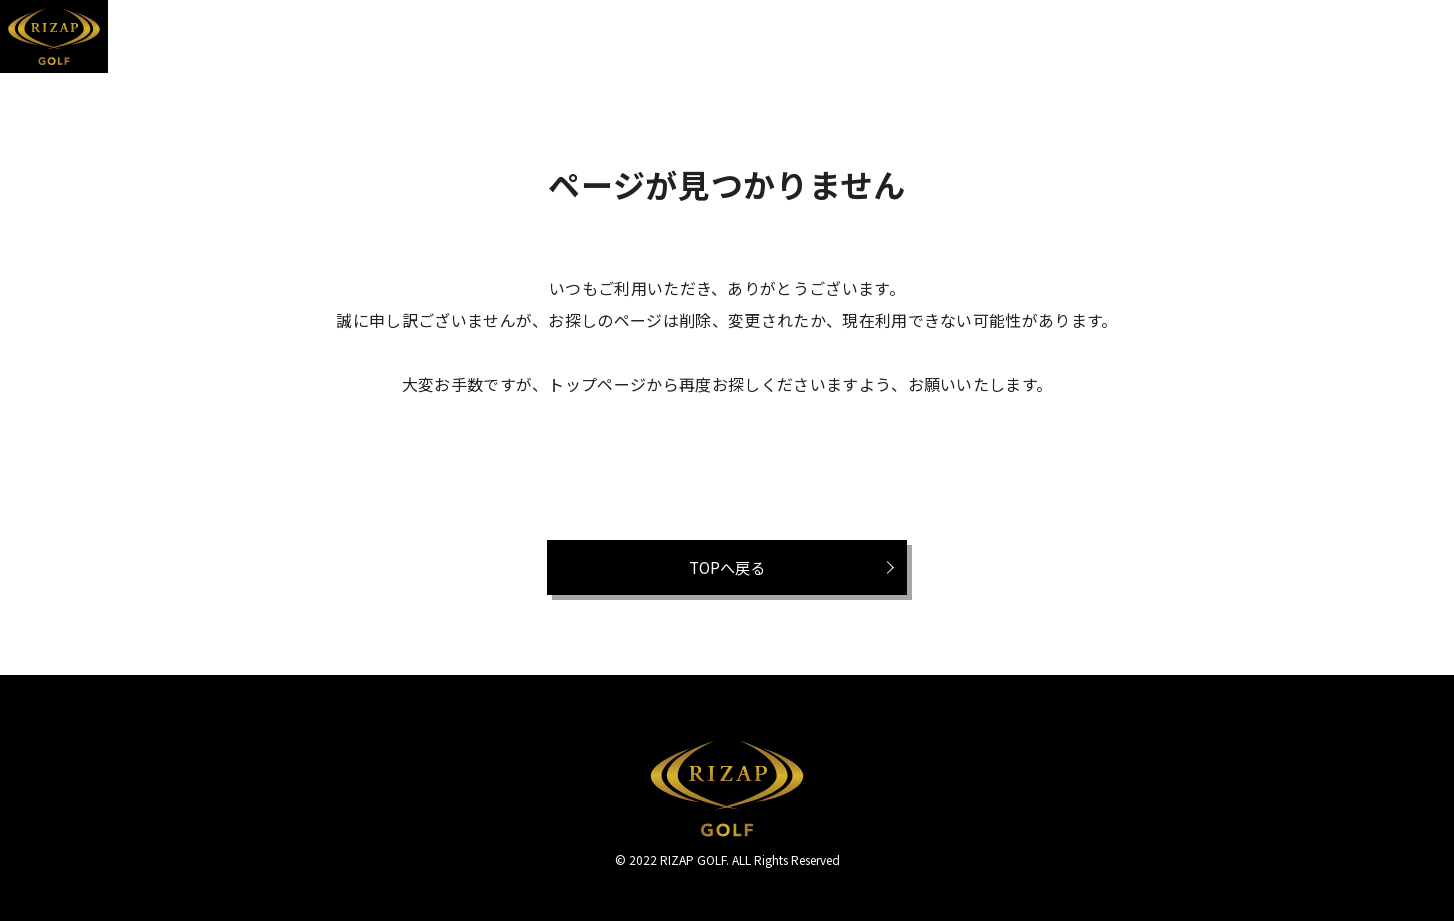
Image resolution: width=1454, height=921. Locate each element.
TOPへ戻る (727, 567)
